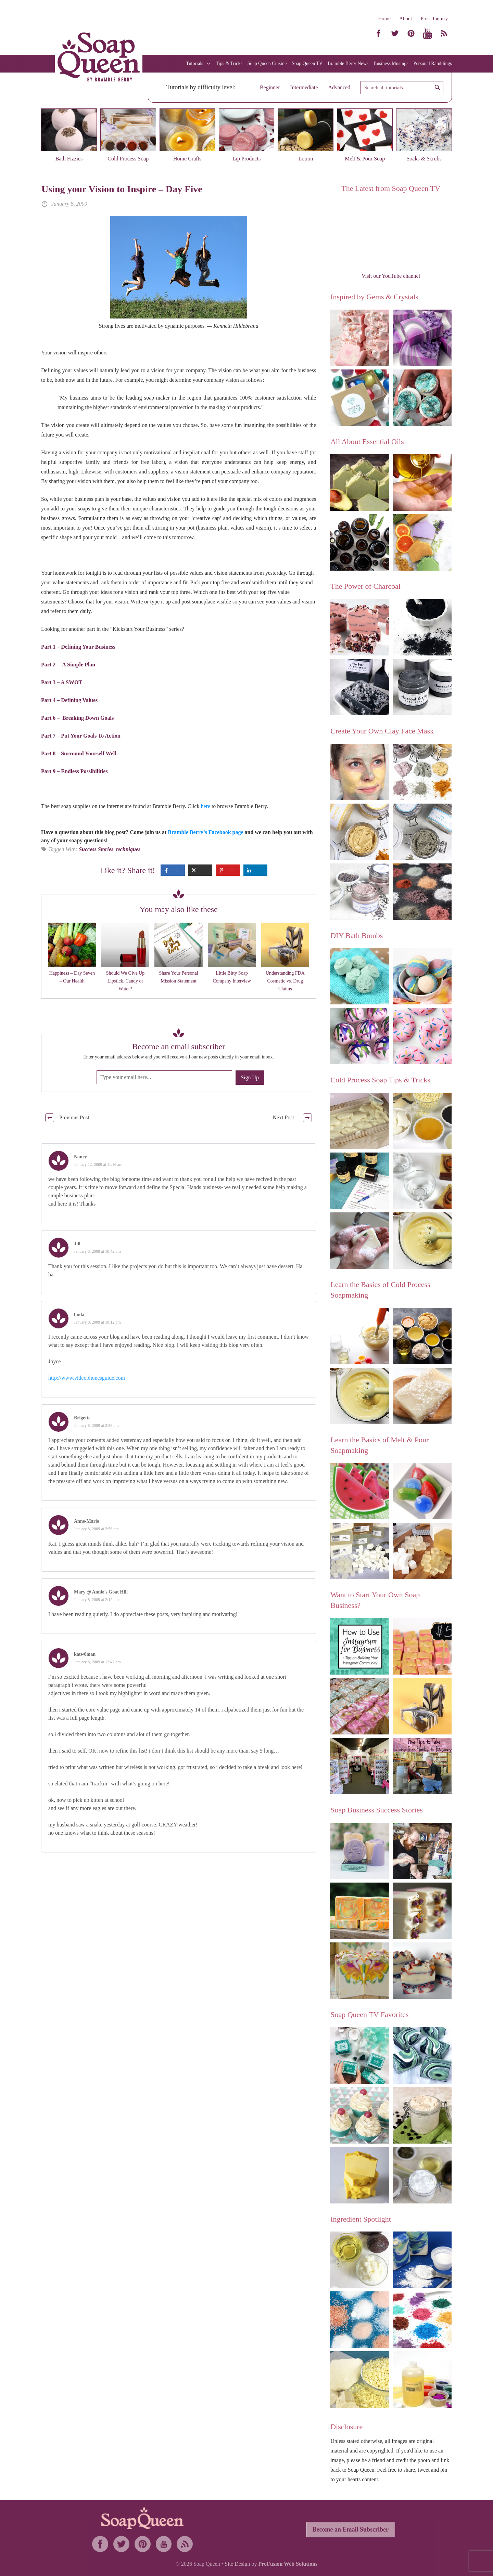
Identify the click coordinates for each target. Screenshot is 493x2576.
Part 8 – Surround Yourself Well (79, 753)
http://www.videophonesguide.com (86, 1378)
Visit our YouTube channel (391, 276)
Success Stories (96, 849)
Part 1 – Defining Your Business (78, 647)
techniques (128, 849)
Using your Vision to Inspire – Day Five (121, 189)
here (205, 806)
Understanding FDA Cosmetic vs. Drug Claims (285, 981)
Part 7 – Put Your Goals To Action (81, 736)
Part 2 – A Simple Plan (68, 664)
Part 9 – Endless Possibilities (74, 771)
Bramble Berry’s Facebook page (205, 832)
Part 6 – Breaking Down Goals (78, 718)
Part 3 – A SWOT (61, 682)
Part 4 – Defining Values (69, 700)
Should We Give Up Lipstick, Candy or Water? (125, 981)
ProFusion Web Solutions (287, 2564)
